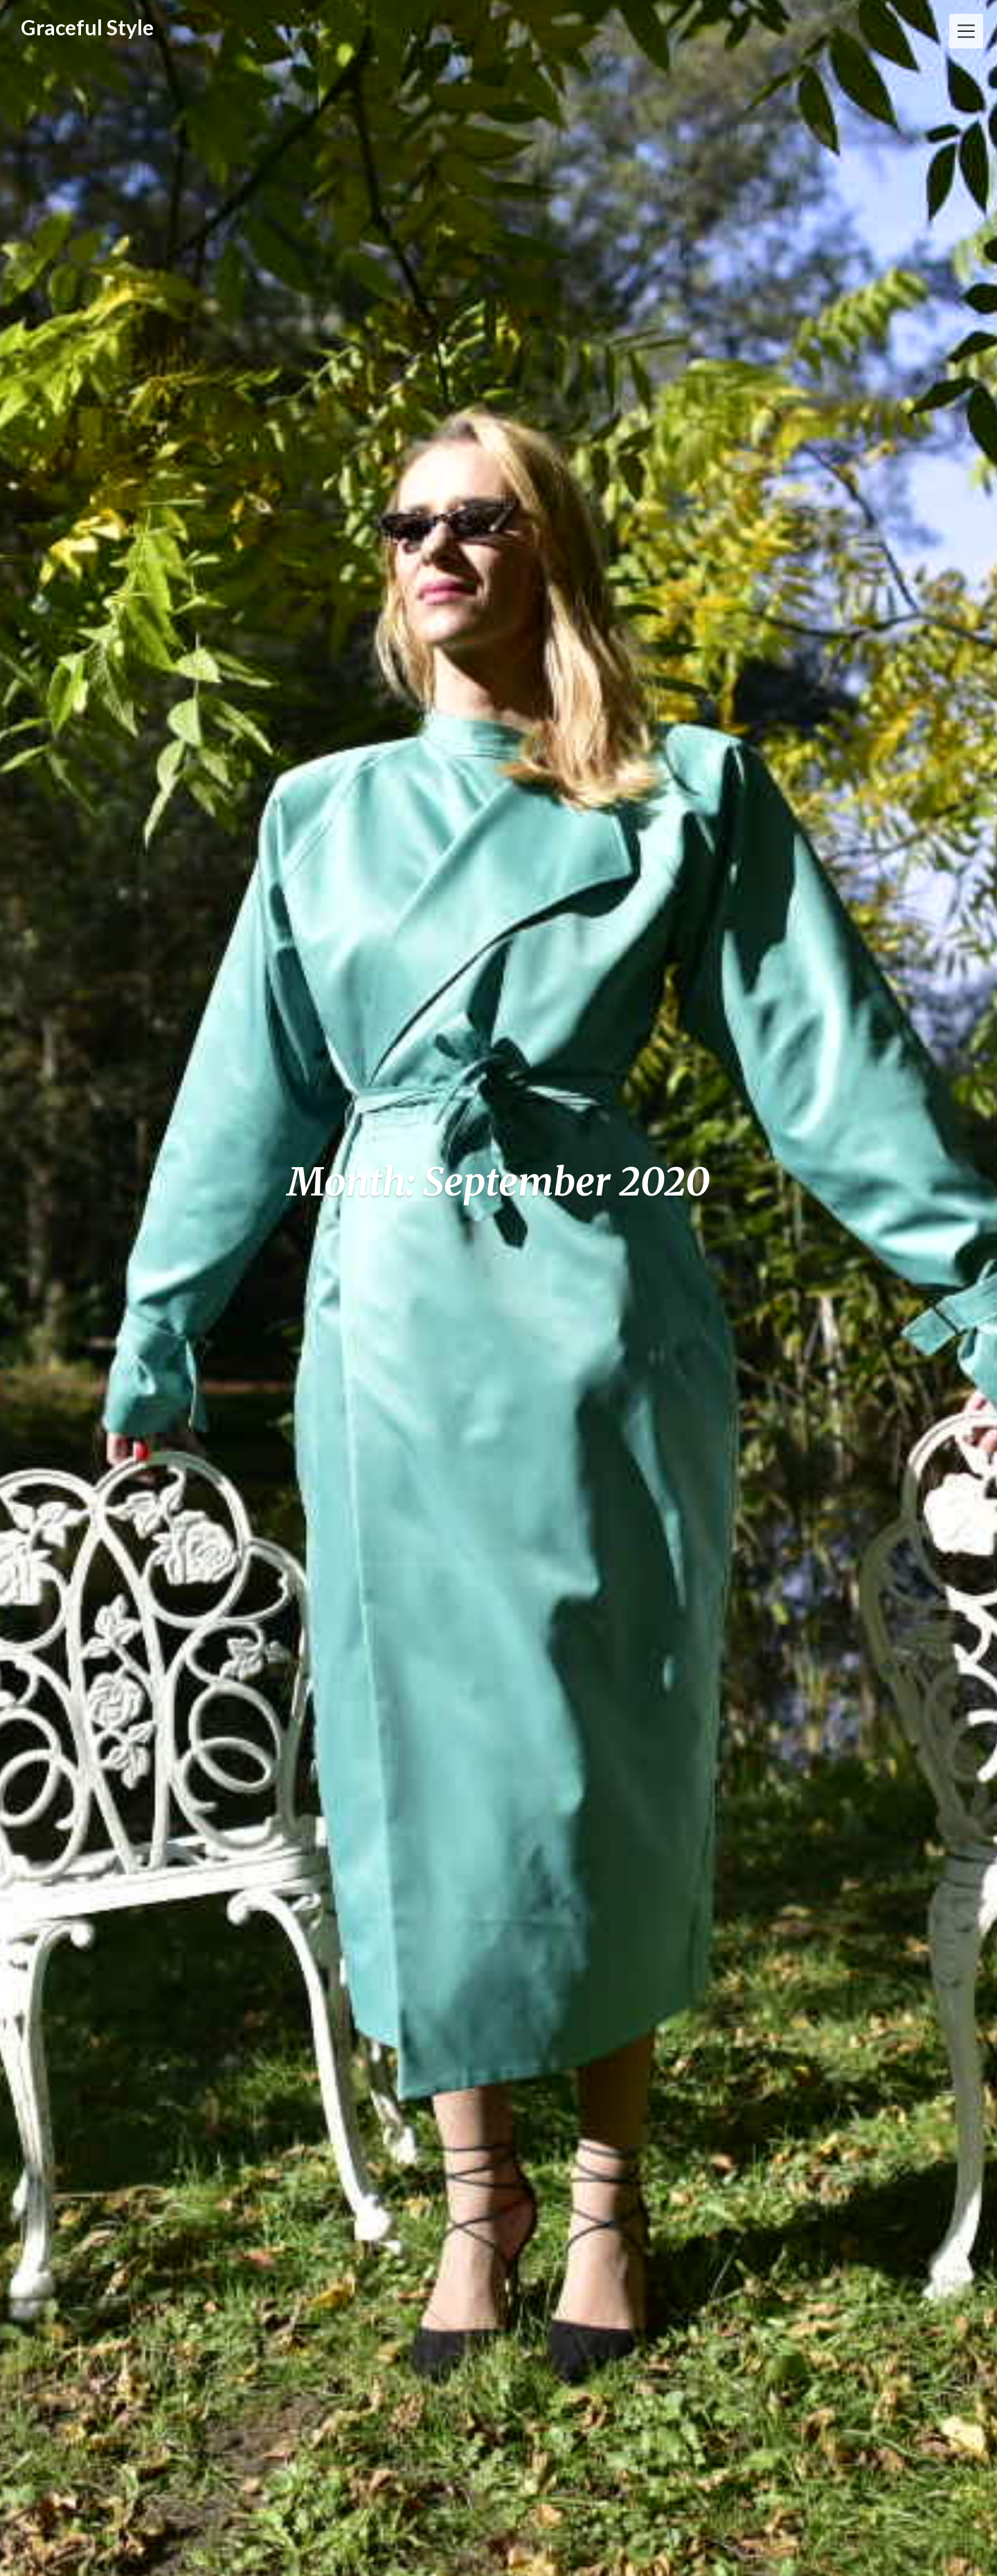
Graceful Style (87, 27)
